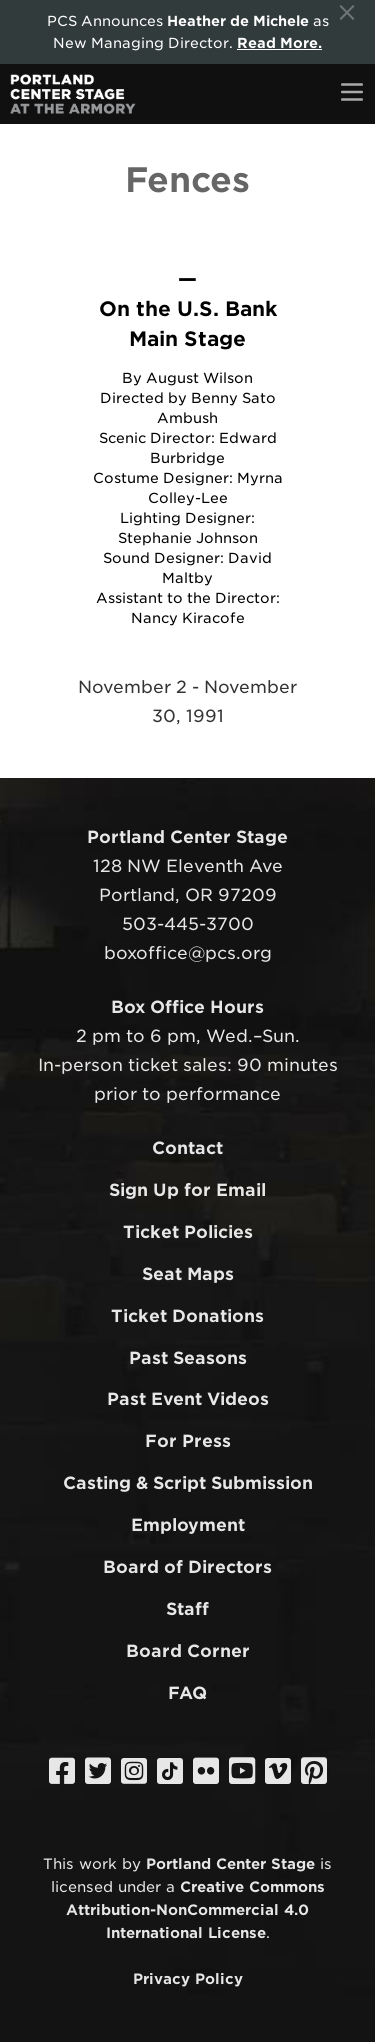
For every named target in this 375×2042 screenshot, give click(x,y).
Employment (188, 1525)
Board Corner (188, 1651)
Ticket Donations (187, 1316)
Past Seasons (188, 1358)
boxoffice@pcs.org (188, 953)
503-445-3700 (188, 924)
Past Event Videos (188, 1399)
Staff (187, 1609)
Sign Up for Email (187, 1190)
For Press (188, 1441)
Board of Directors (187, 1567)
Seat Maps (188, 1274)
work (98, 1863)
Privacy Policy (188, 1978)
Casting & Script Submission (188, 1483)
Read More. (279, 43)
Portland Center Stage (230, 1863)
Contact (187, 1148)
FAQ (187, 1693)
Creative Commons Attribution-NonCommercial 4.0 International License (195, 1909)
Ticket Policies (188, 1232)
